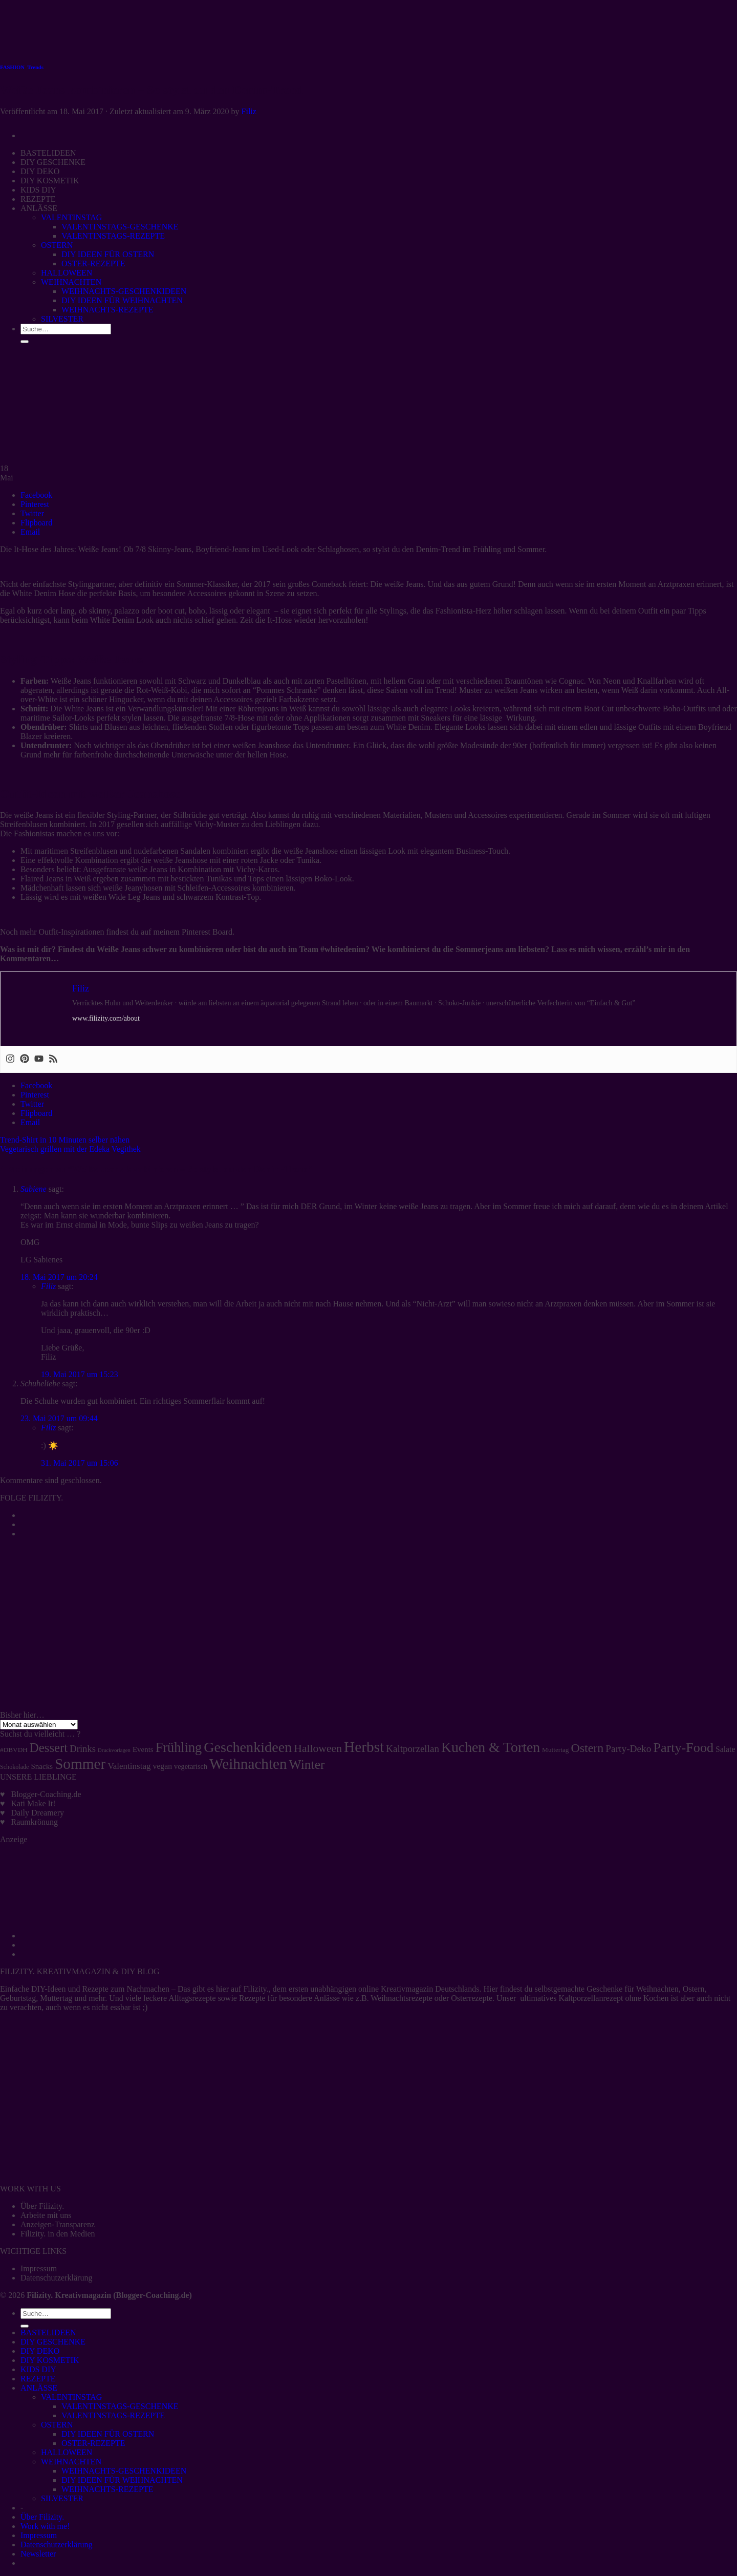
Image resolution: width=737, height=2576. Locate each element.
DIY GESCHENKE (52, 2341)
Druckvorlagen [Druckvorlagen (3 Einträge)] (114, 1750)
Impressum (38, 2268)
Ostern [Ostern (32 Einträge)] (587, 1748)
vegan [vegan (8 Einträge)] (162, 1766)
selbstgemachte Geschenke (578, 1988)
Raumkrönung (34, 1822)
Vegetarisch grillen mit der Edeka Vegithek (70, 1149)
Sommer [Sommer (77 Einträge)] (80, 1764)
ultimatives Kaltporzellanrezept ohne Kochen (594, 1998)
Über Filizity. (42, 2206)
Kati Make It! (33, 1803)
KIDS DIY (38, 2369)
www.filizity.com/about (106, 1018)
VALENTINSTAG (71, 2397)
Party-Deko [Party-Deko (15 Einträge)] (628, 1748)
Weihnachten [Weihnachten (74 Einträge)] (248, 1764)
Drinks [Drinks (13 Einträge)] (83, 1748)
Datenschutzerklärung (56, 2277)
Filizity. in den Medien (57, 2233)
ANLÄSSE (38, 2387)
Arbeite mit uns (46, 2215)
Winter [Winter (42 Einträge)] (307, 1764)
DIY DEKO (39, 2351)
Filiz (249, 111)
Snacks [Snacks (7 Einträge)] (42, 1766)
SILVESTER (62, 2498)
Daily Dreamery (37, 1812)
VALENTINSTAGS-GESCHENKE (120, 2406)
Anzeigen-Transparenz (57, 2224)
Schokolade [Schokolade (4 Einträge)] (14, 1766)
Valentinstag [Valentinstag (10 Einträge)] (128, 1766)
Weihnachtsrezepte (401, 1998)
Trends (35, 67)
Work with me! (45, 2526)
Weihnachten (657, 1988)
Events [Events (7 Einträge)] (143, 1749)
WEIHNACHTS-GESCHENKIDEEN (123, 2470)
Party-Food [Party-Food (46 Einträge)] (683, 1747)
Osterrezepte (471, 1998)
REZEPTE (37, 2378)
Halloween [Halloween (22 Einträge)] (318, 1748)
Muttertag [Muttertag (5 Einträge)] (555, 1750)
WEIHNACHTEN (71, 2461)
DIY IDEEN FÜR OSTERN (107, 2434)
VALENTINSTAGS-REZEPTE (113, 2415)
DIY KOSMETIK (49, 2360)
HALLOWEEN (66, 2452)
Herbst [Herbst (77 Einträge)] (364, 1747)
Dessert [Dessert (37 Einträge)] (49, 1748)
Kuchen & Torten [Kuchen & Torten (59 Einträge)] (490, 1747)
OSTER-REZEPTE (93, 2443)
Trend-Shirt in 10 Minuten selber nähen (64, 1139)
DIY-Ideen (48, 1988)
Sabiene (33, 1189)
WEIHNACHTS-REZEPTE (107, 2489)
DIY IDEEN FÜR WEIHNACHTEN (122, 2480)
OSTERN (57, 2424)
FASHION (12, 67)
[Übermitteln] (24, 2326)
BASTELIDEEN (48, 2332)
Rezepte (95, 1988)
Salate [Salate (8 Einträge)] (725, 1749)
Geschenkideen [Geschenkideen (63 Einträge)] (248, 1747)
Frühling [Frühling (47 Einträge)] (179, 1747)
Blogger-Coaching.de (46, 1794)
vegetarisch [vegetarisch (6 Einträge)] (190, 1766)
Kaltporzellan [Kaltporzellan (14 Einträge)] (412, 1748)
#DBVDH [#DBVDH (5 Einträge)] (14, 1750)
